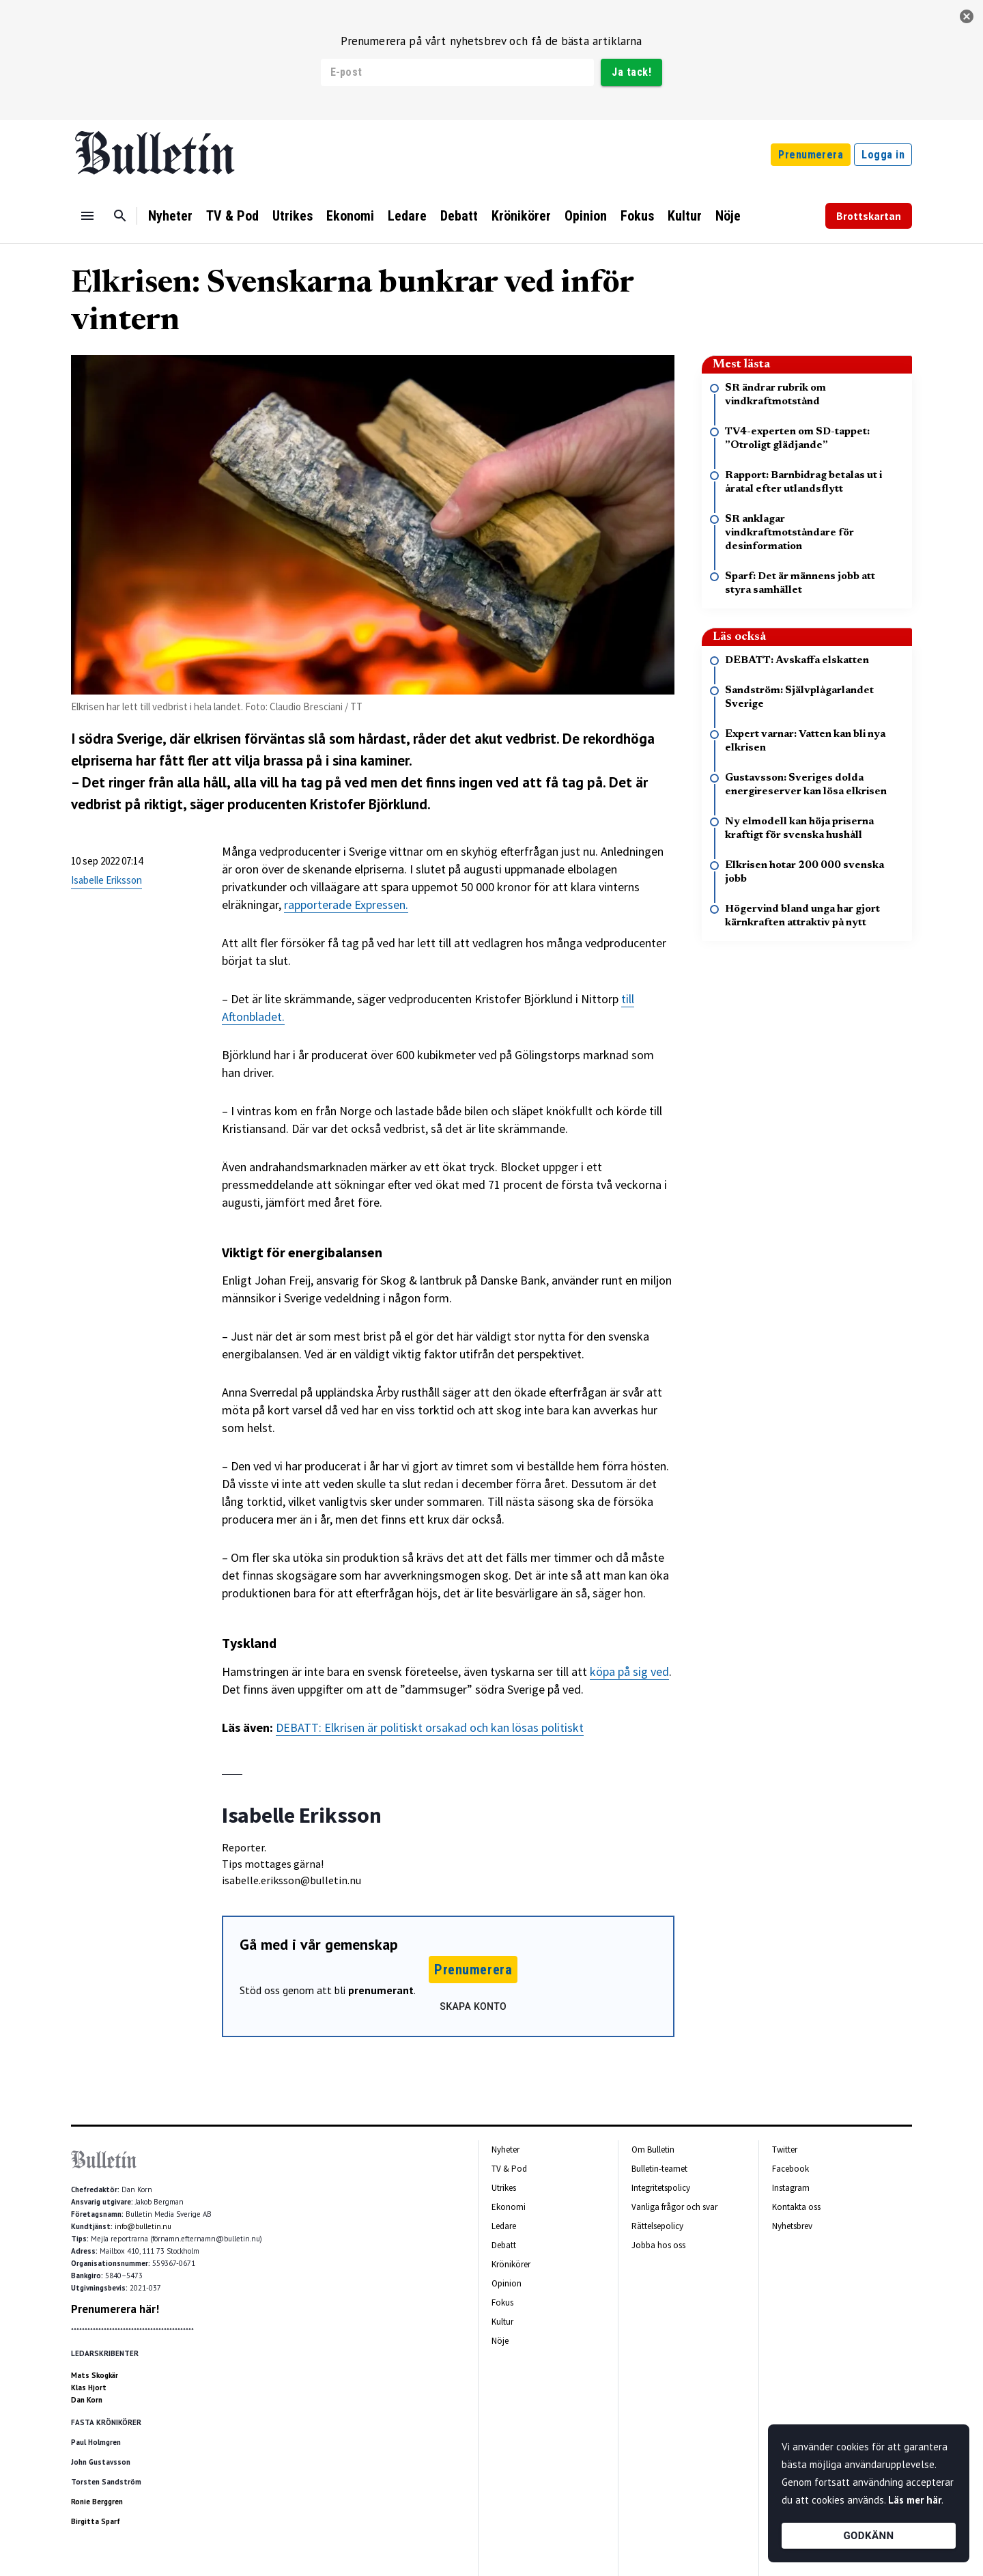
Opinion (586, 216)
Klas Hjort (88, 2387)
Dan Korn (86, 2400)
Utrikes (292, 216)
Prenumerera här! (115, 2308)
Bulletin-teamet (659, 2168)
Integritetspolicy (660, 2188)
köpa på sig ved (629, 1671)
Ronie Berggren (97, 2501)
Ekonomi (350, 216)
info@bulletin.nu (143, 2226)
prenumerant (381, 1990)
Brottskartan (868, 216)
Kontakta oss (796, 2207)
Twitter (784, 2149)
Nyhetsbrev (792, 2226)
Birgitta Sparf (95, 2521)
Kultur (685, 216)
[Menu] (87, 215)
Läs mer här (914, 2499)
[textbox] (448, 1280)
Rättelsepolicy (657, 2226)
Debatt (459, 216)
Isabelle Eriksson (106, 879)
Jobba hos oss (658, 2245)
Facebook (790, 2168)
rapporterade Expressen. (346, 904)
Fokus (637, 216)
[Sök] (120, 215)
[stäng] (966, 16)
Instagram (791, 2188)
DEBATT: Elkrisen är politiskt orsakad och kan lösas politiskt (430, 1727)
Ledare (407, 216)
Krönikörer (521, 216)
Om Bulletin (652, 2149)
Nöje (728, 216)
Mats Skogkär (94, 2375)
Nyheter (170, 216)
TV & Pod (232, 216)
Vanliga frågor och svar (674, 2207)
